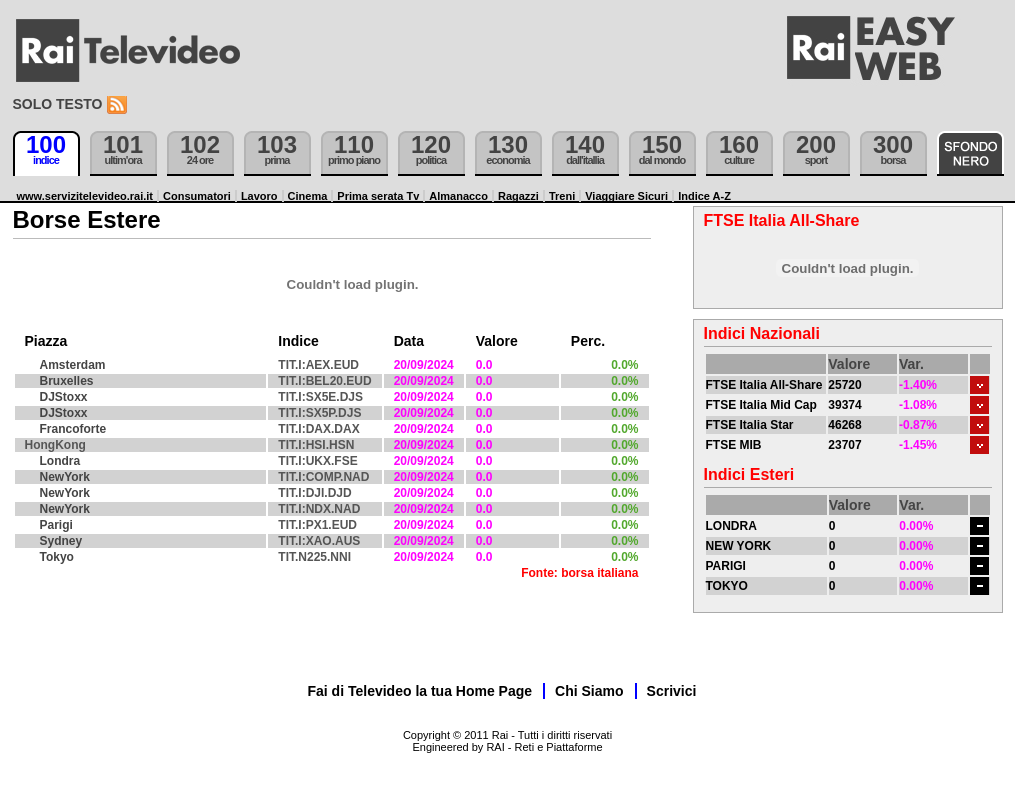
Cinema (308, 196)
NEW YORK (739, 546)
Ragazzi (518, 196)
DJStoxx (64, 397)
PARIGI (726, 566)
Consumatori (197, 196)
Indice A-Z (704, 196)
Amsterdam (73, 365)
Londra (60, 461)
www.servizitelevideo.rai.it (85, 196)
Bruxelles (67, 381)
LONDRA (731, 526)
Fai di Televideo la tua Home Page (420, 691)
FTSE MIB (734, 445)
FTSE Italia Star (750, 425)
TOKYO (727, 586)
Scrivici (672, 691)
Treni (562, 196)
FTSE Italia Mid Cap (761, 405)
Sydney (61, 541)
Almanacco (458, 196)
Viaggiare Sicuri (626, 196)
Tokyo (57, 557)
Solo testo (58, 104)
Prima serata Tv (378, 196)
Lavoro (259, 196)
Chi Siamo (589, 691)
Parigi (56, 525)
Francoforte (73, 429)
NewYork (65, 477)
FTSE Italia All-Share (764, 385)
